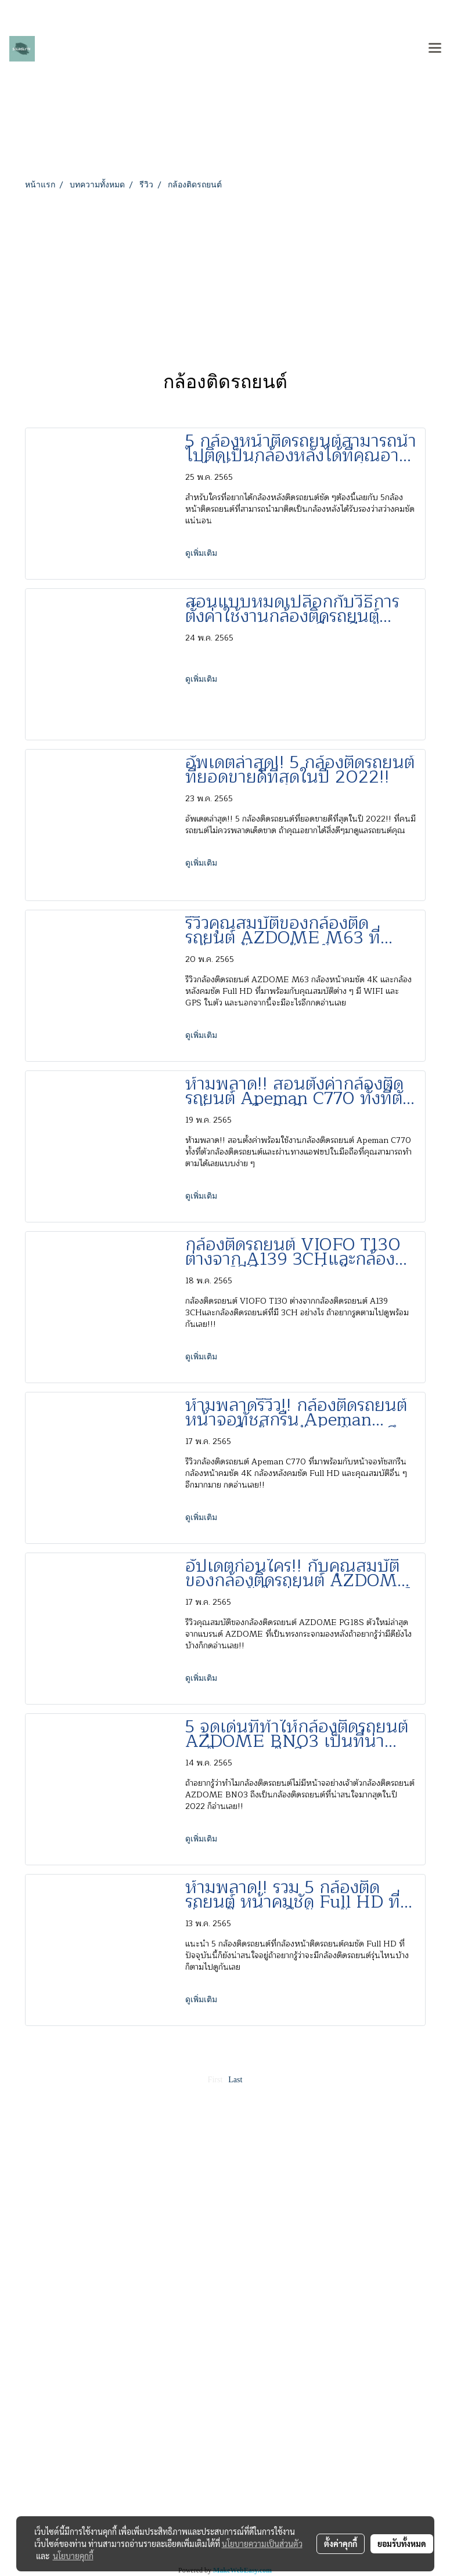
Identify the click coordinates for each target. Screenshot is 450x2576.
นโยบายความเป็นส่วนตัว (262, 2543)
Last (235, 2079)
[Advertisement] (225, 278)
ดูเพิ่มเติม (202, 553)
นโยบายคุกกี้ (73, 2555)
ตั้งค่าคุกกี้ (340, 2543)
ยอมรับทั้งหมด (401, 2543)
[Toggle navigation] (435, 48)
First (215, 2079)
